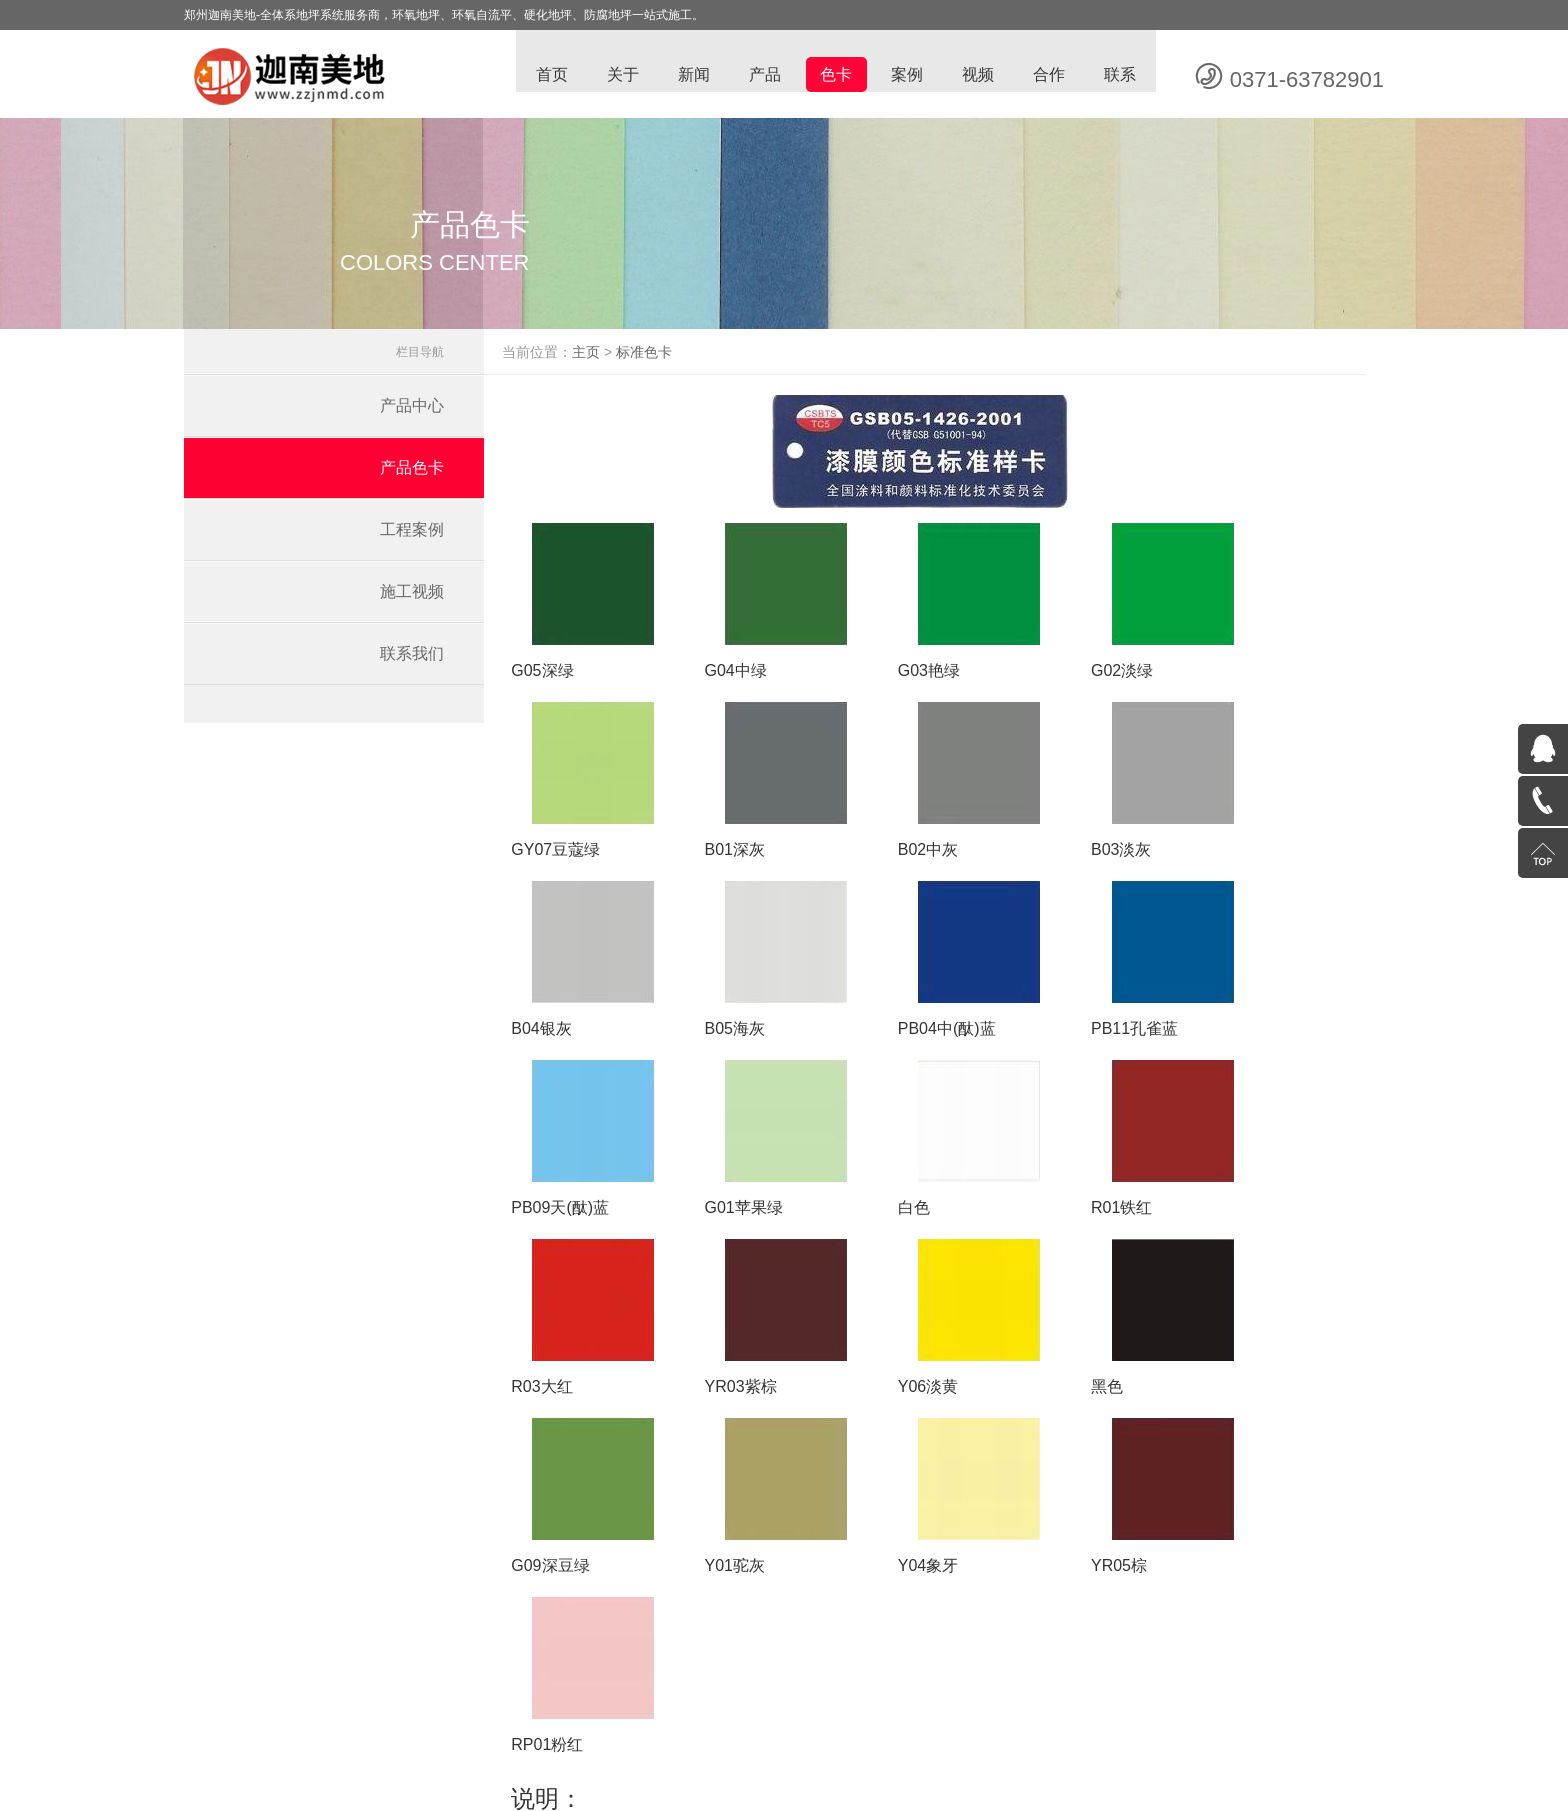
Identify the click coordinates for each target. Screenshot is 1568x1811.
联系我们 (412, 664)
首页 (544, 75)
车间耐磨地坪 (743, 1703)
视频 (976, 75)
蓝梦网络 (1067, 1733)
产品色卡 (412, 478)
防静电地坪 (673, 1703)
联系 (1120, 75)
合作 (1048, 75)
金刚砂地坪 (1026, 1703)
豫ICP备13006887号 (917, 1733)
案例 (904, 75)
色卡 (832, 75)
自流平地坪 (812, 1703)
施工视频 (412, 602)
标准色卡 (676, 363)
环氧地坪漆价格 (951, 1703)
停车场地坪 (875, 1703)
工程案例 (412, 540)
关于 (616, 75)
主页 (618, 363)
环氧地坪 (616, 1703)
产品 (760, 75)
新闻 (688, 75)
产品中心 (412, 416)
